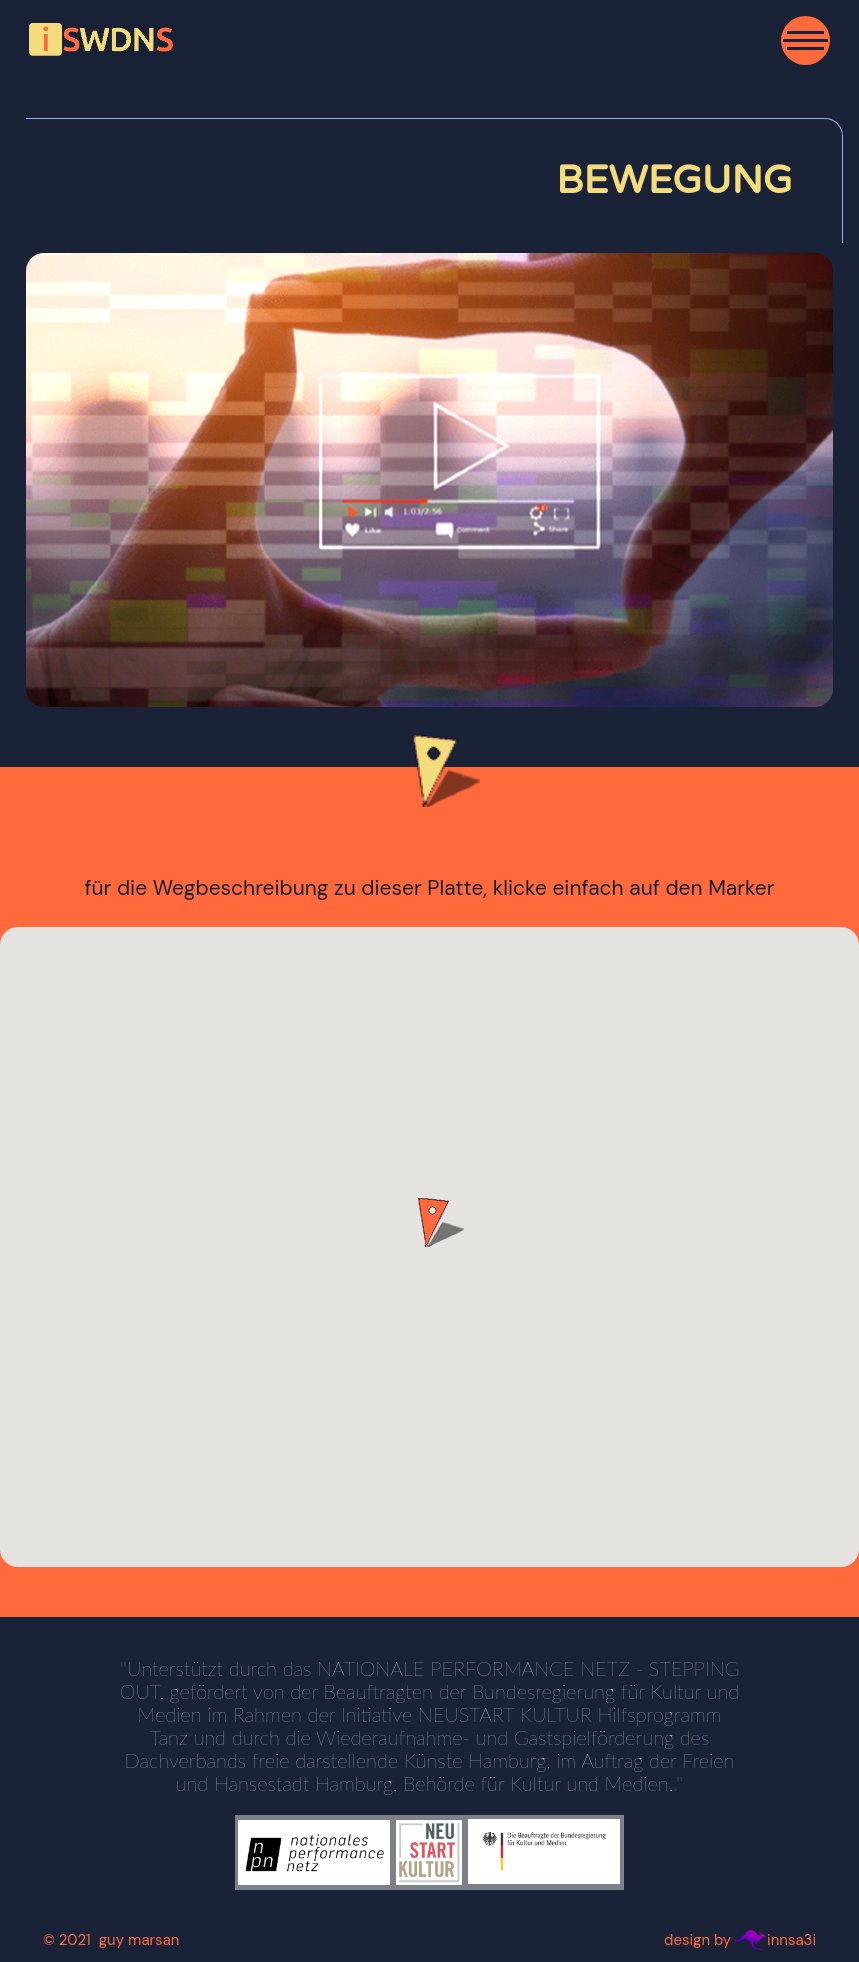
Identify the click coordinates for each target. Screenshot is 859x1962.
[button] (430, 1222)
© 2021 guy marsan (111, 1940)
